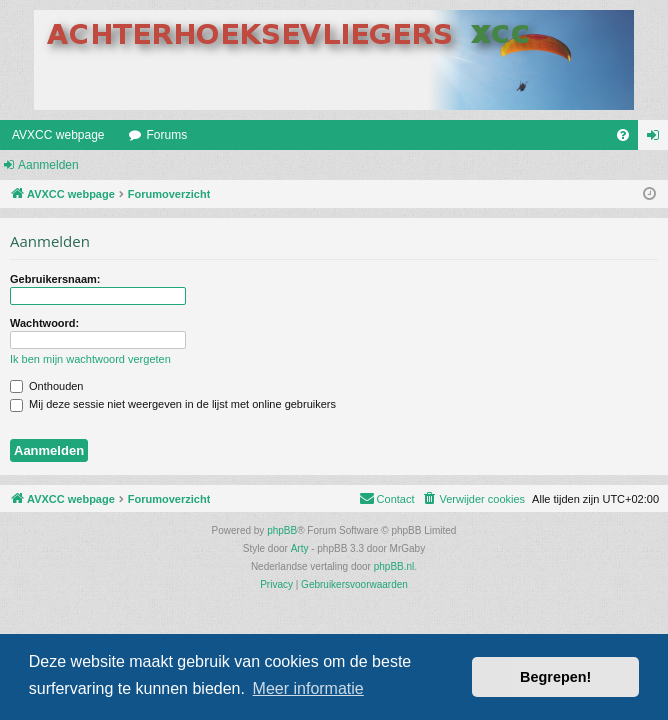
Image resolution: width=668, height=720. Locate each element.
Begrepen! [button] (555, 677)
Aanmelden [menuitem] (657, 139)
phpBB (282, 530)
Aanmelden (48, 165)
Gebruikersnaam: (55, 279)
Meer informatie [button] (308, 688)
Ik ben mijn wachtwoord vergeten (90, 359)
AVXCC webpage (58, 135)
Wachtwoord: (44, 323)
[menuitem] (623, 135)
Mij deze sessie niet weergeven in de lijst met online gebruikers (173, 404)
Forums (167, 135)
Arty (300, 548)
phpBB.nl (394, 566)
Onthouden (47, 386)
